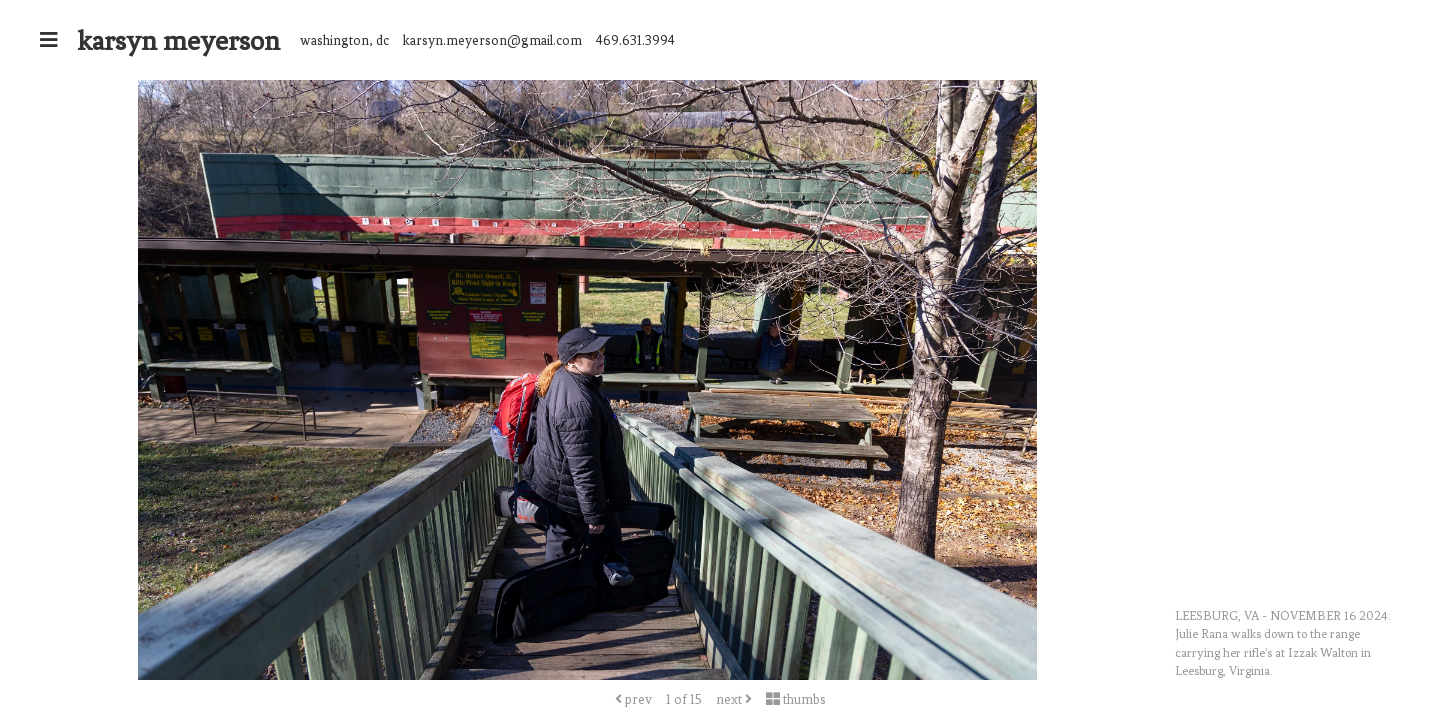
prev (633, 699)
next (734, 699)
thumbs (796, 699)
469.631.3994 (635, 40)
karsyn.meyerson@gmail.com (492, 40)
